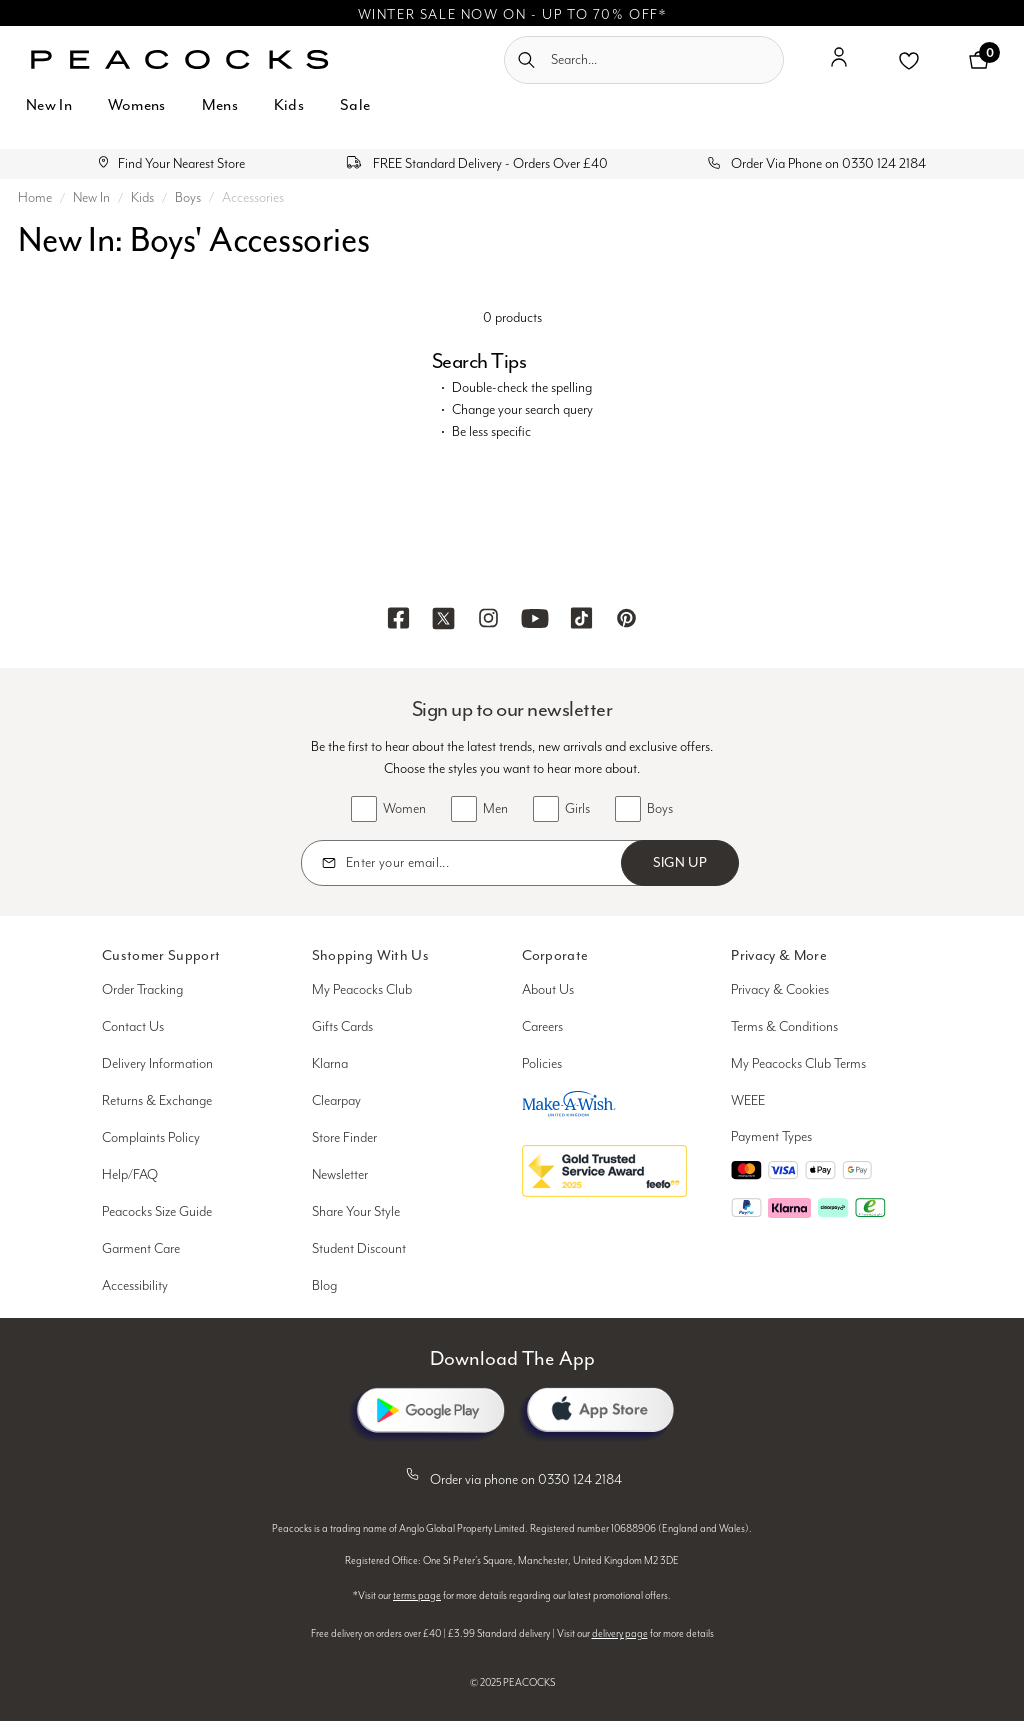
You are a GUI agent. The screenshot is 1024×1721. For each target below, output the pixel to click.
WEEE (748, 1101)
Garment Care (141, 1249)
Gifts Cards (342, 1027)
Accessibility (135, 1286)
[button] (839, 65)
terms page (417, 1596)
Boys (660, 809)
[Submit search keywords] (526, 60)
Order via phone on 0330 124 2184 (512, 1476)
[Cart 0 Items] (979, 60)
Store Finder (344, 1138)
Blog (324, 1286)
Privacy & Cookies (780, 990)
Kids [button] (289, 105)
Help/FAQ (130, 1175)
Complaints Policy (151, 1138)
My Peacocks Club (362, 990)
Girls (577, 809)
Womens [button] (137, 105)
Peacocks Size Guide (157, 1212)
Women (404, 809)
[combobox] (644, 60)
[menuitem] (49, 116)
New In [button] (49, 105)
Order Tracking (142, 990)
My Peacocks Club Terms (798, 1064)
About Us (548, 990)
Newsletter (340, 1175)
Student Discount (359, 1249)
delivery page (620, 1634)
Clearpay (336, 1101)
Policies (542, 1064)
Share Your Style (356, 1212)
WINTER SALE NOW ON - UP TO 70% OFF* (512, 15)
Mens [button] (220, 105)
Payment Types (771, 1137)
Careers (542, 1027)
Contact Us (133, 1027)
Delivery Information (157, 1064)
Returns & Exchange (157, 1101)
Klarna (330, 1064)
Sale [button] (355, 105)
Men (495, 809)
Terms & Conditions (784, 1027)
